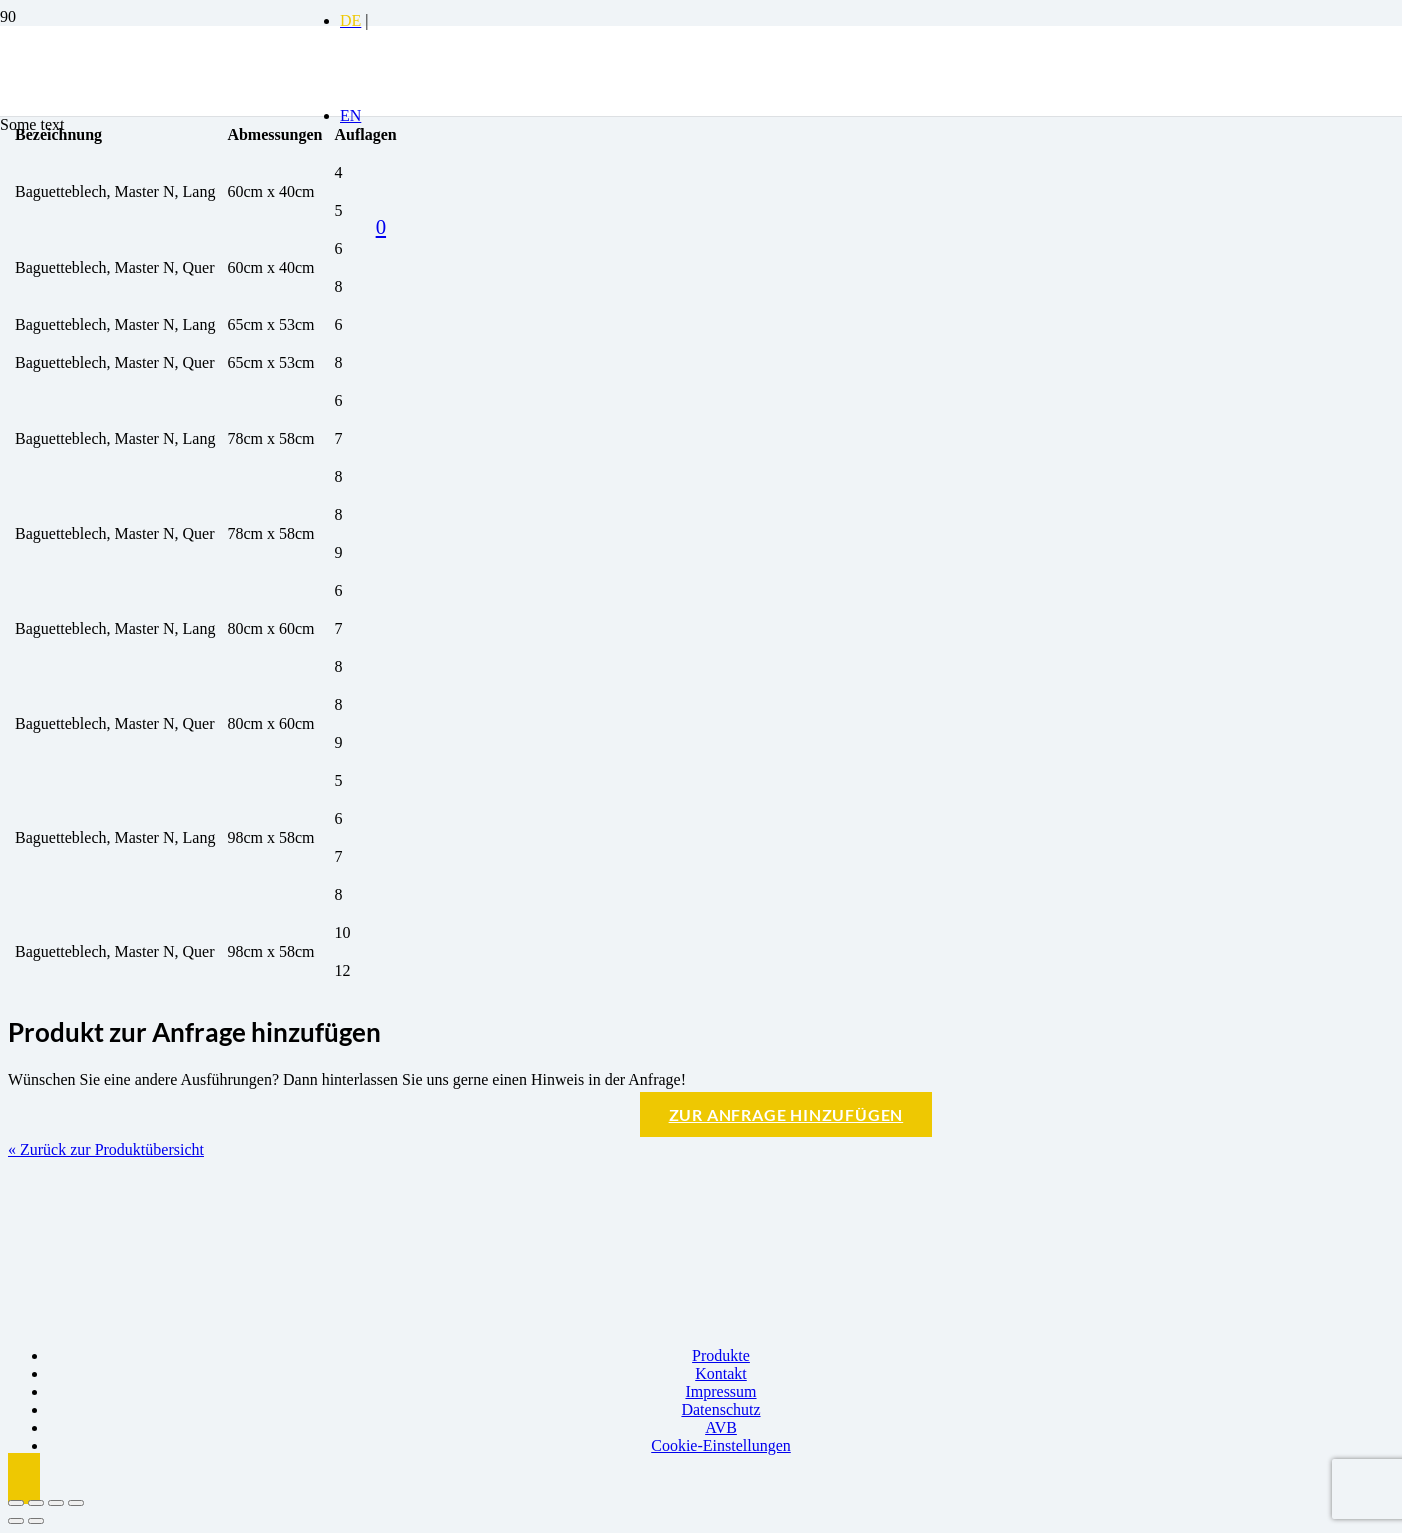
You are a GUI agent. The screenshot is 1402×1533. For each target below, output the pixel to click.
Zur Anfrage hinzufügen (786, 1114)
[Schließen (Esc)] (76, 1503)
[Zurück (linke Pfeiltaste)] (16, 1521)
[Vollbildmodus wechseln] (36, 1503)
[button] (24, 1478)
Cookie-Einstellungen (721, 1445)
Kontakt (721, 1373)
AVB (721, 1427)
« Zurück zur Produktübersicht (106, 1149)
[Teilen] (56, 1503)
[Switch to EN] (350, 115)
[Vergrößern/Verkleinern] (16, 1503)
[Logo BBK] (150, 180)
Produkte (721, 1355)
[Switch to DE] (350, 20)
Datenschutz (720, 1409)
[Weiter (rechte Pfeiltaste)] (36, 1521)
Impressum (720, 1391)
